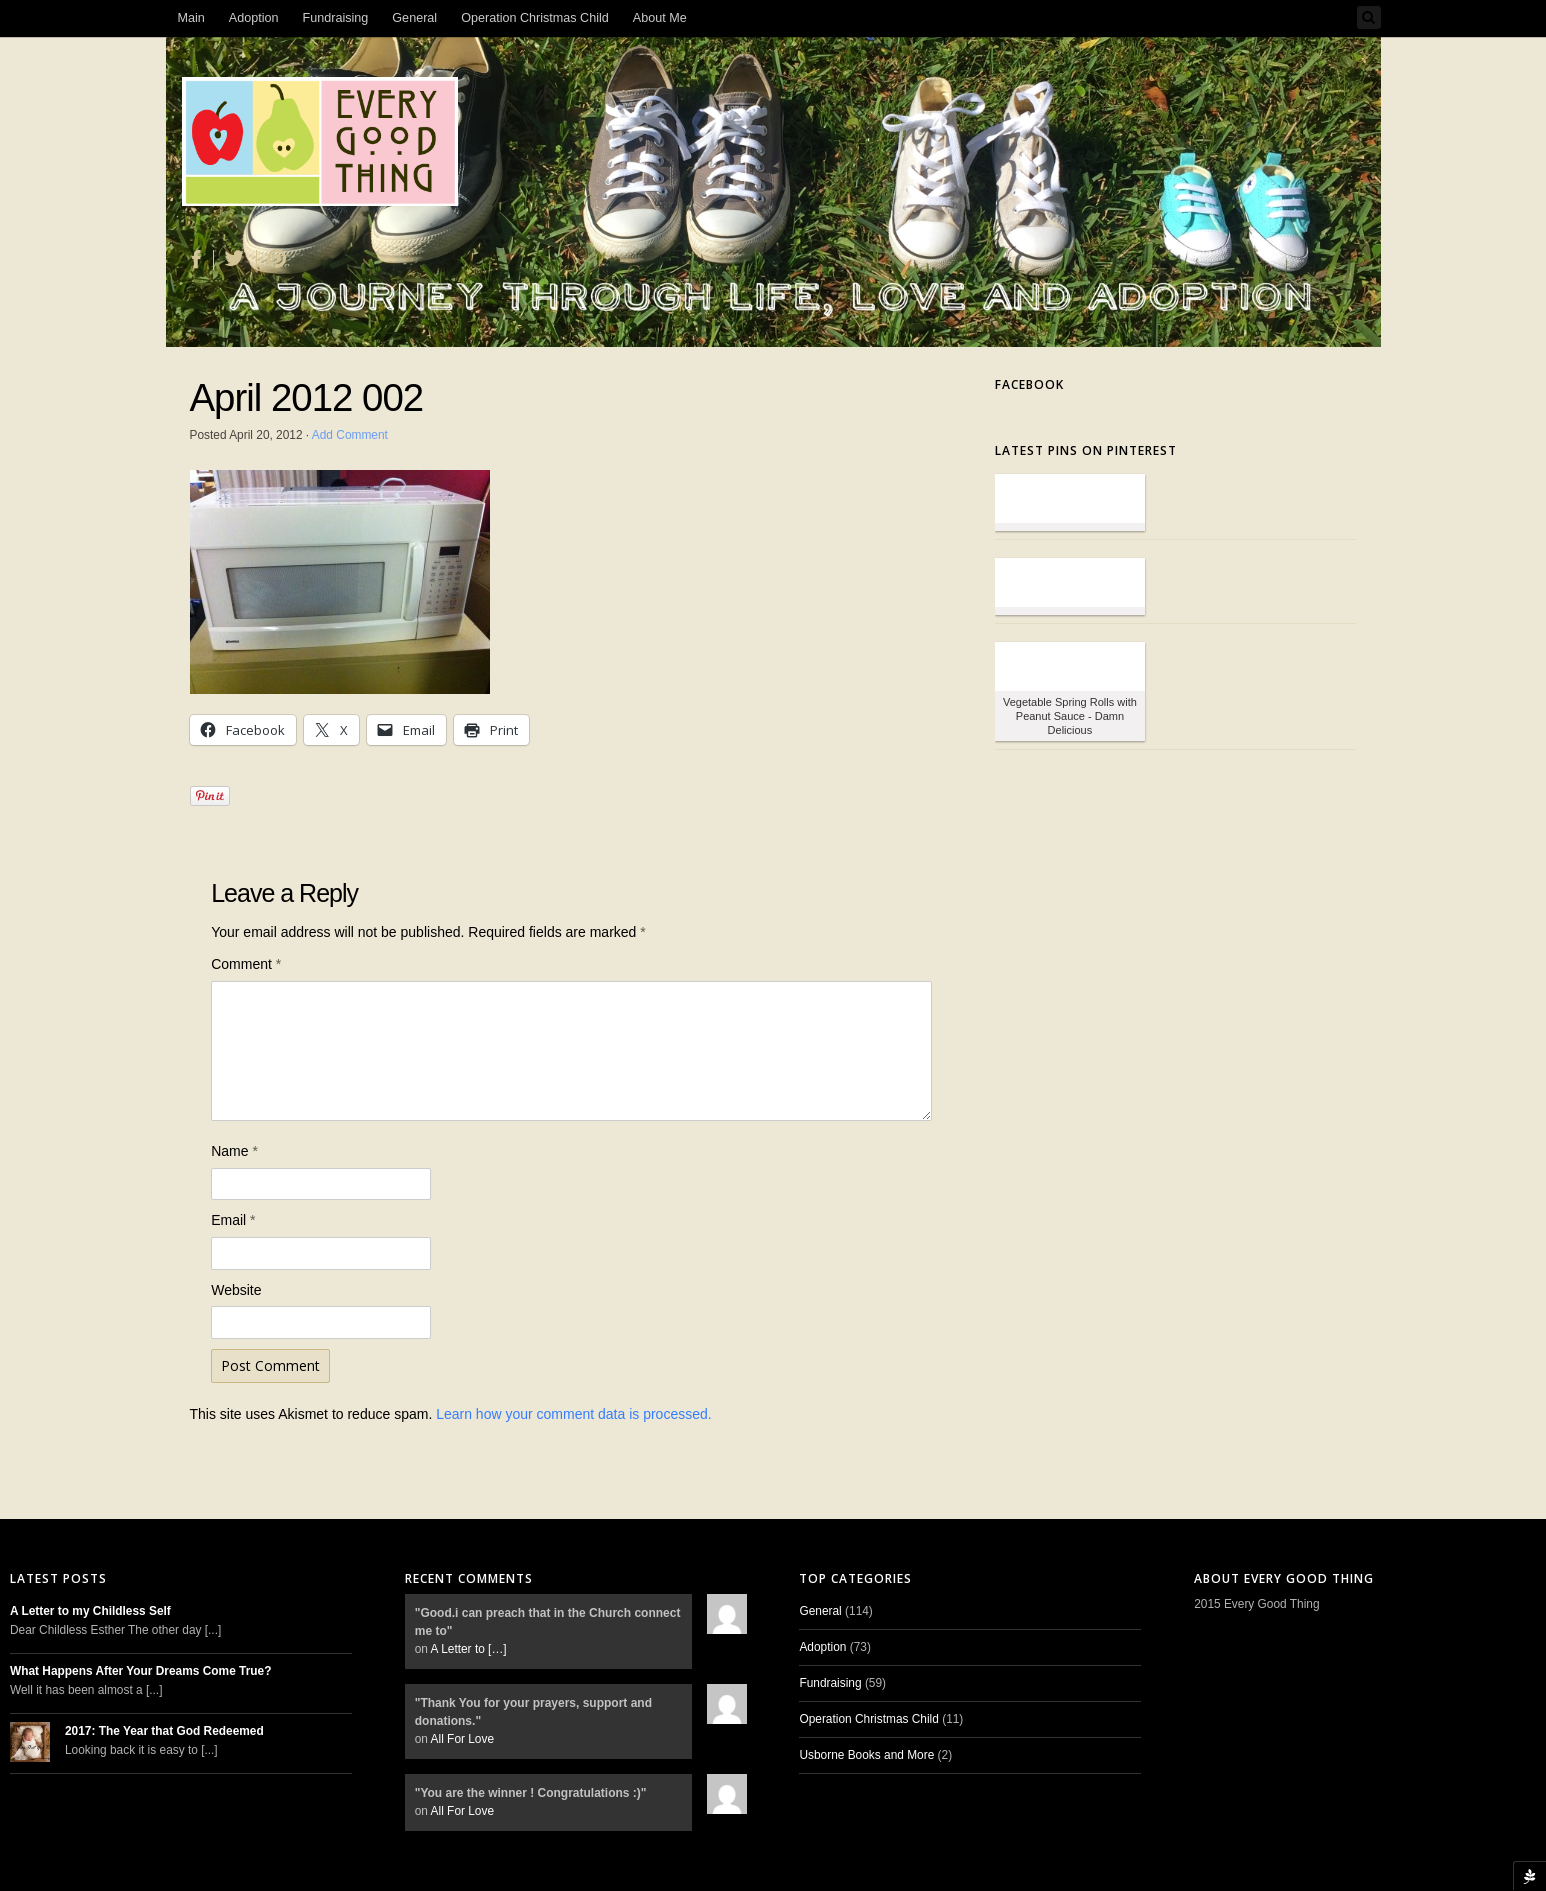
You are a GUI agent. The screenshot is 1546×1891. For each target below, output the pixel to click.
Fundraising (336, 18)
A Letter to (469, 1649)
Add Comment (350, 435)
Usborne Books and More (866, 1755)
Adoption (254, 18)
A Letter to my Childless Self (90, 1611)
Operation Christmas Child (535, 18)
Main (191, 18)
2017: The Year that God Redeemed (164, 1731)
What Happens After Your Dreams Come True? (140, 1671)
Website (236, 1290)
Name (234, 1151)
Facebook (1029, 384)
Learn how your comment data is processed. (573, 1414)
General (414, 18)
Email (233, 1220)
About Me (660, 18)
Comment (246, 964)
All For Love (462, 1739)
